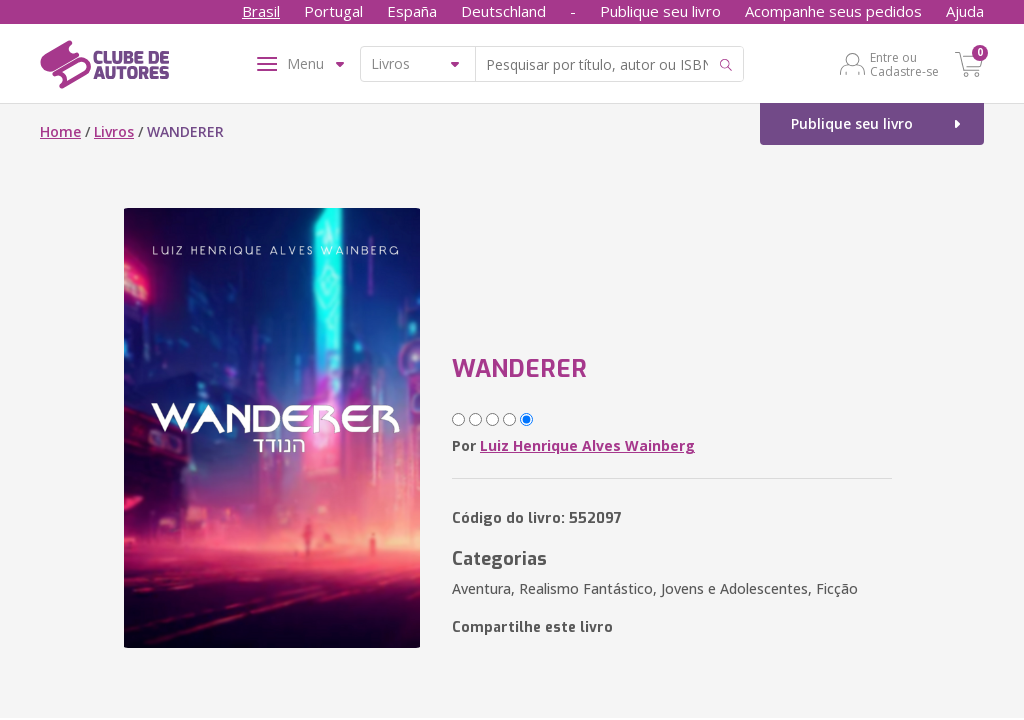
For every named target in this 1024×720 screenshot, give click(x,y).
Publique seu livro (660, 11)
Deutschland (503, 11)
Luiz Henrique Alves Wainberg (587, 445)
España (412, 11)
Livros (114, 131)
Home (60, 131)
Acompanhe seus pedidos (833, 11)
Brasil (261, 11)
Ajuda (965, 11)
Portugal (333, 11)
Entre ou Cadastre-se (904, 64)
